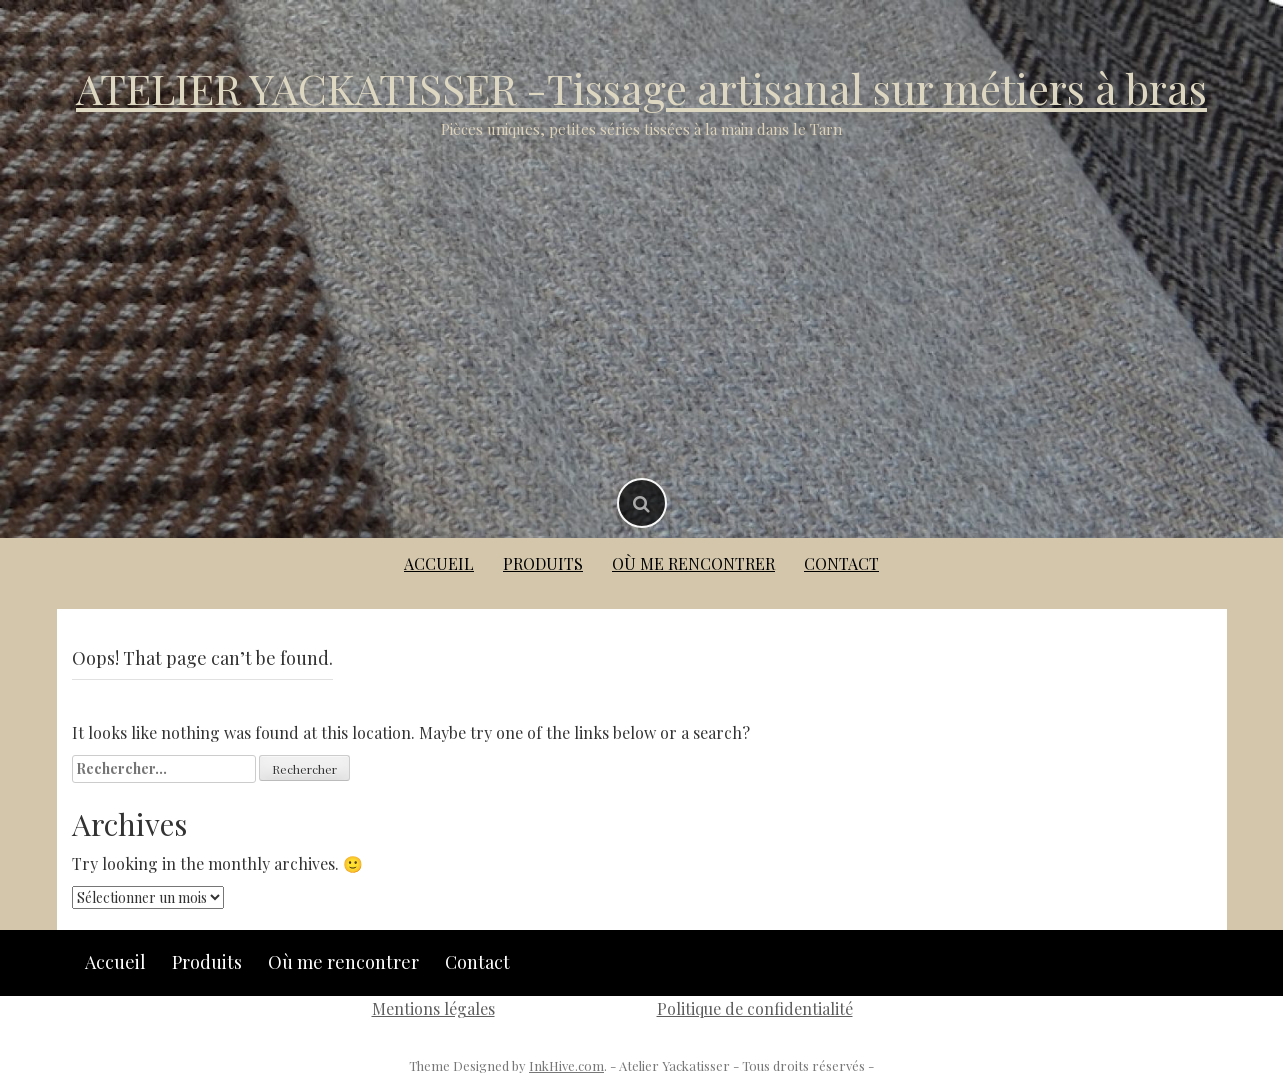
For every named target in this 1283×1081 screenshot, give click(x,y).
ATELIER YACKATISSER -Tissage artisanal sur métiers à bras (641, 88)
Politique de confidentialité (755, 1008)
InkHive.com (566, 1065)
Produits (543, 563)
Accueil (439, 563)
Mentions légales (433, 1008)
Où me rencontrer (693, 563)
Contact (841, 563)
